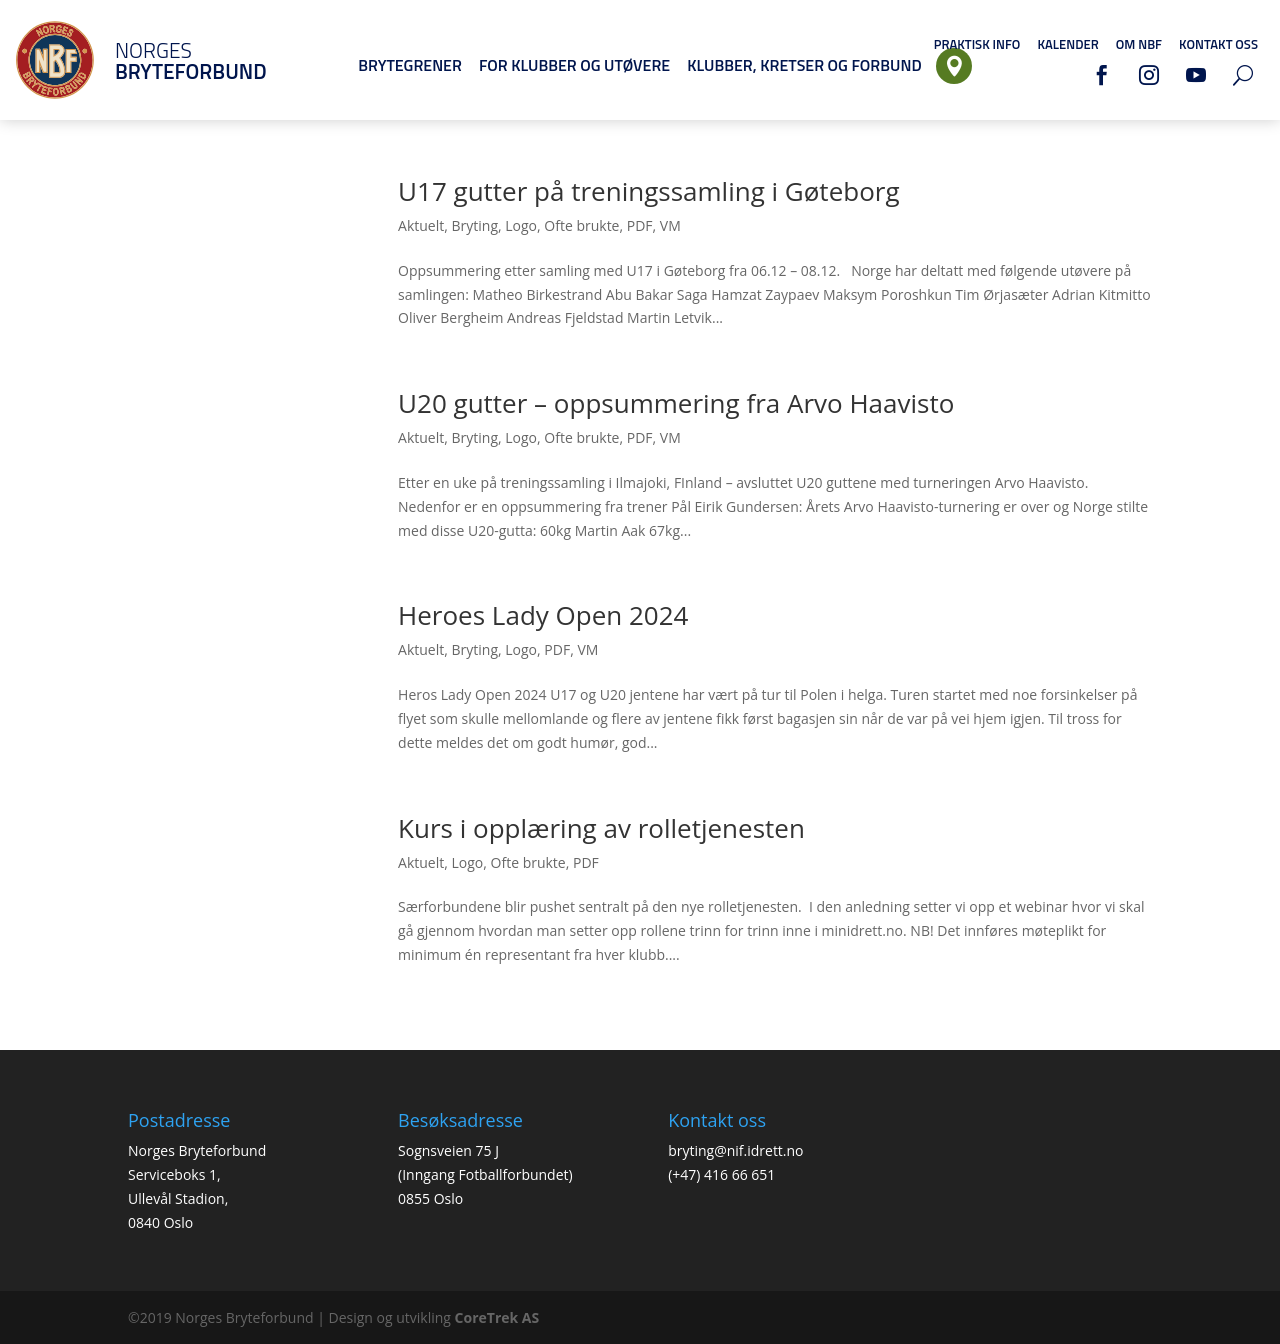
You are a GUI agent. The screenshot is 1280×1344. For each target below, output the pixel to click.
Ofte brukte (581, 225)
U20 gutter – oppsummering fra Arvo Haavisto (676, 403)
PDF (640, 225)
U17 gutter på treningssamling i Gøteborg (648, 191)
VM (670, 225)
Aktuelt (421, 225)
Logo (521, 225)
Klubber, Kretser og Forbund (804, 65)
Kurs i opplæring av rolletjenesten (601, 828)
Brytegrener (410, 65)
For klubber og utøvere (574, 65)
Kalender (1067, 44)
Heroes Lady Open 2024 (543, 615)
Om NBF (1139, 44)
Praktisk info (977, 44)
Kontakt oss (1218, 44)
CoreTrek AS (497, 1317)
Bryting (475, 225)
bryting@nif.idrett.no (735, 1150)
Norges (165, 60)
